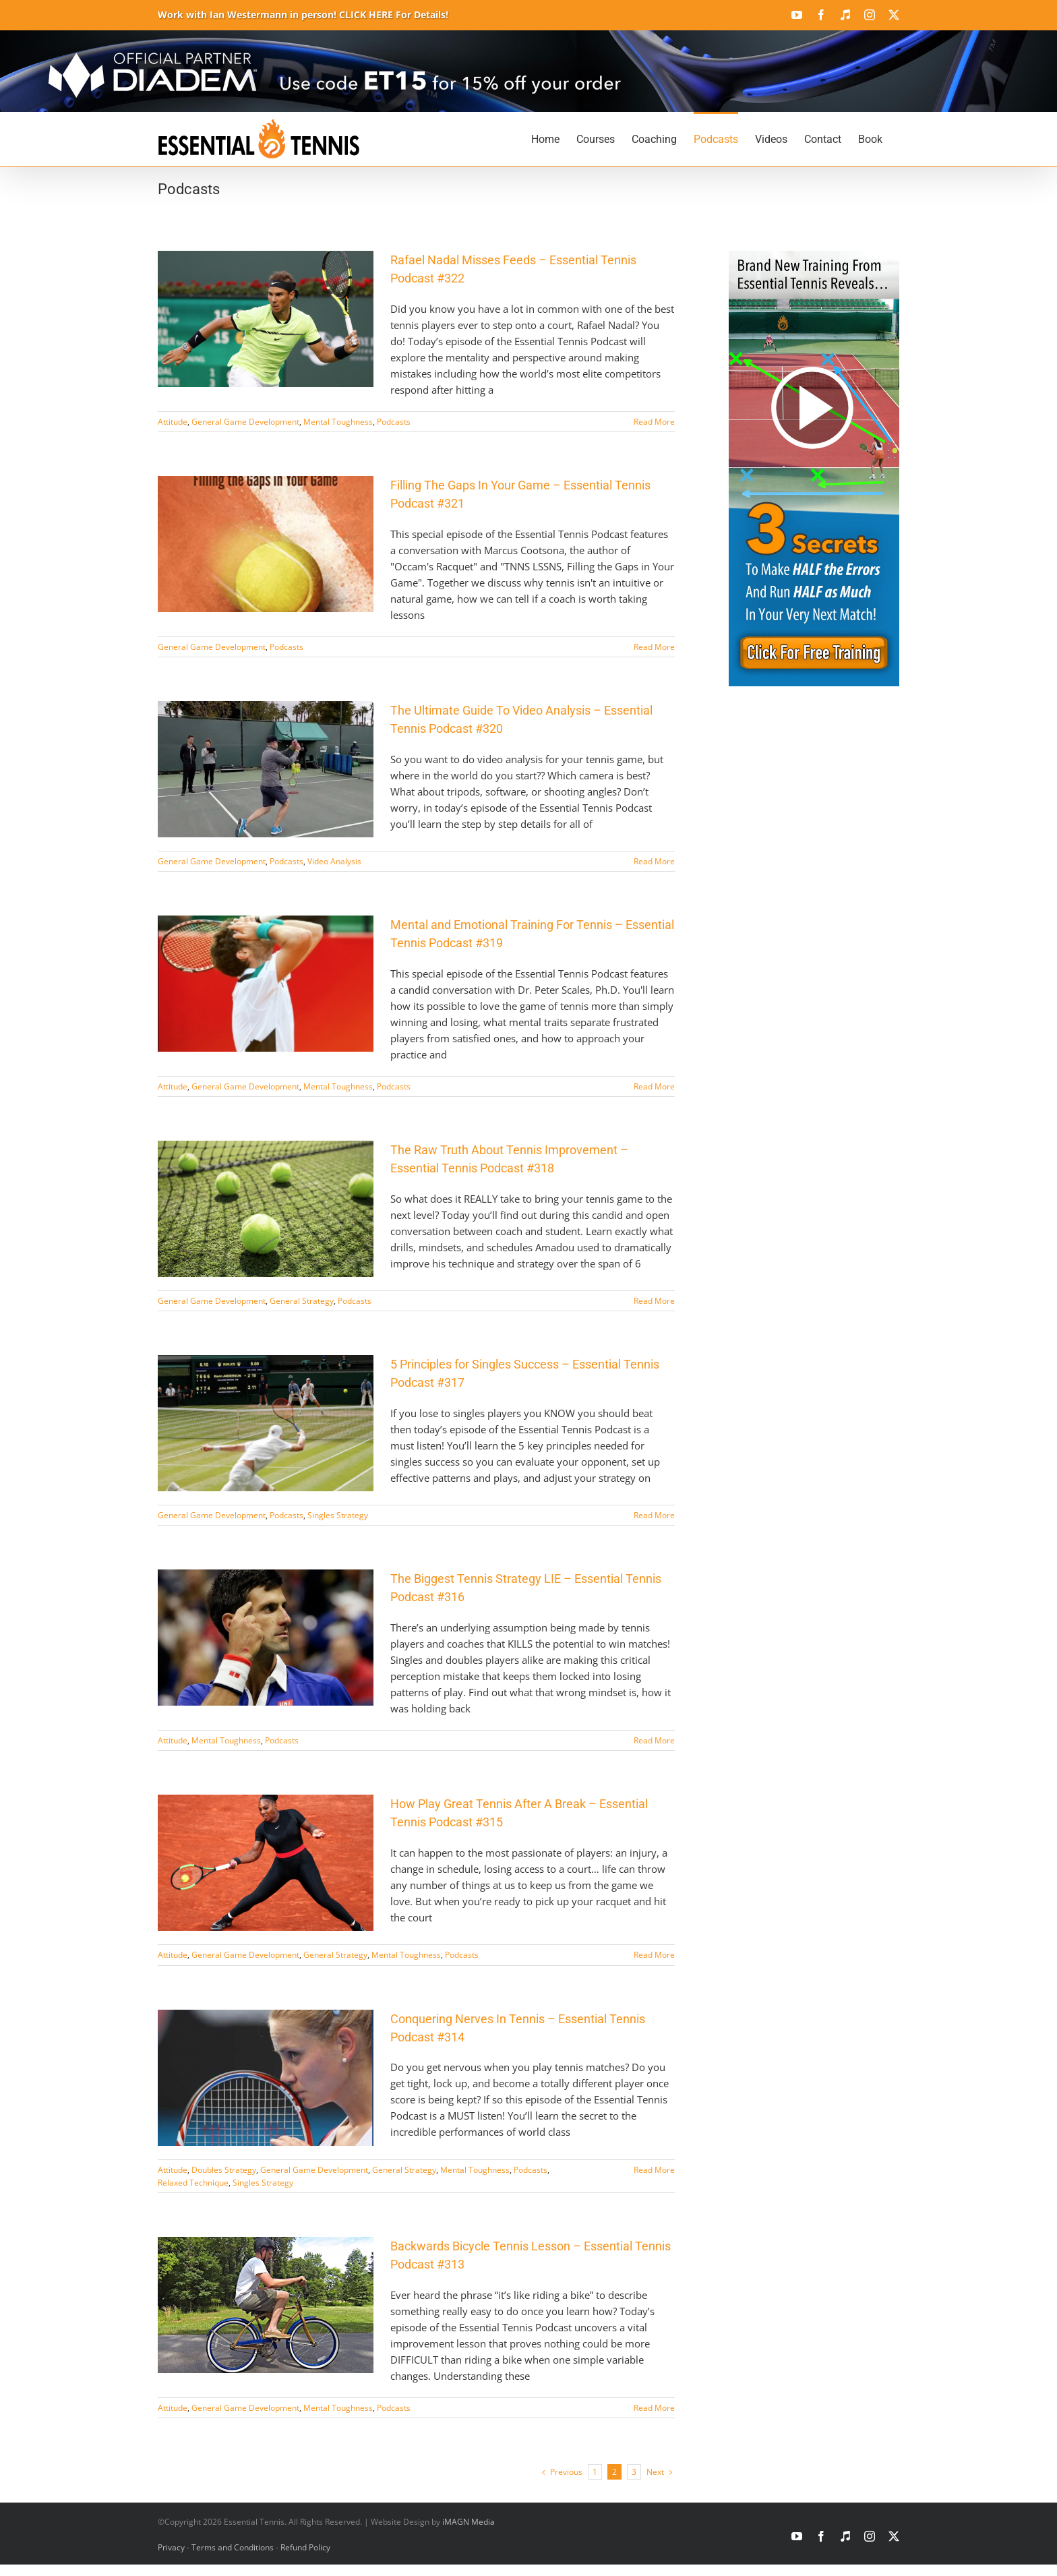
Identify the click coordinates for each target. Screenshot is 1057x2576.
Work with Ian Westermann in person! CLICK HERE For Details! (303, 14)
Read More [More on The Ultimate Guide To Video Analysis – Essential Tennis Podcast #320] (654, 861)
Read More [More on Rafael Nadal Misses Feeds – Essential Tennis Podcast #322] (654, 421)
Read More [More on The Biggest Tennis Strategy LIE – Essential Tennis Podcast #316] (654, 1740)
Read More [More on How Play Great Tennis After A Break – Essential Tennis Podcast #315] (654, 1954)
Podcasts (394, 421)
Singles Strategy (337, 1515)
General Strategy (302, 1301)
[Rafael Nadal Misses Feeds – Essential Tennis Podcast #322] (265, 319)
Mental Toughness (338, 421)
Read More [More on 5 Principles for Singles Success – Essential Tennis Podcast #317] (654, 1515)
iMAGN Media (468, 2521)
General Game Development (245, 421)
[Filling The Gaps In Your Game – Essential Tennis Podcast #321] (265, 544)
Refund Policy (305, 2547)
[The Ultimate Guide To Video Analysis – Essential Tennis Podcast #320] (265, 769)
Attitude (172, 421)
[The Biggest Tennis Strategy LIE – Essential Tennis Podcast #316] (265, 1637)
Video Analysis (334, 861)
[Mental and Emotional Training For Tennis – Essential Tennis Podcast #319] (265, 984)
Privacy (171, 2547)
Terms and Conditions (232, 2547)
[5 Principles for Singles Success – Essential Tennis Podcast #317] (265, 1423)
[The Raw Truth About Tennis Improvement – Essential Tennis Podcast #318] (265, 1209)
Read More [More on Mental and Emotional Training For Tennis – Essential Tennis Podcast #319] (654, 1086)
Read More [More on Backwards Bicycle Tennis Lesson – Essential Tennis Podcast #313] (654, 2408)
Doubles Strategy (223, 2170)
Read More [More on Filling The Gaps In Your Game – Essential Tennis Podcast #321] (654, 647)
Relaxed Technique (193, 2182)
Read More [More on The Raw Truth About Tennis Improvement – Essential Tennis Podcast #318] (654, 1301)
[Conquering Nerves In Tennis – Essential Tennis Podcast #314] (265, 2078)
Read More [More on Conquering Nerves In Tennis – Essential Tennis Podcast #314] (654, 2170)
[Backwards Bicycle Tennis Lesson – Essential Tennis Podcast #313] (265, 2305)
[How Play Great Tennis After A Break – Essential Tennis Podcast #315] (265, 1863)
